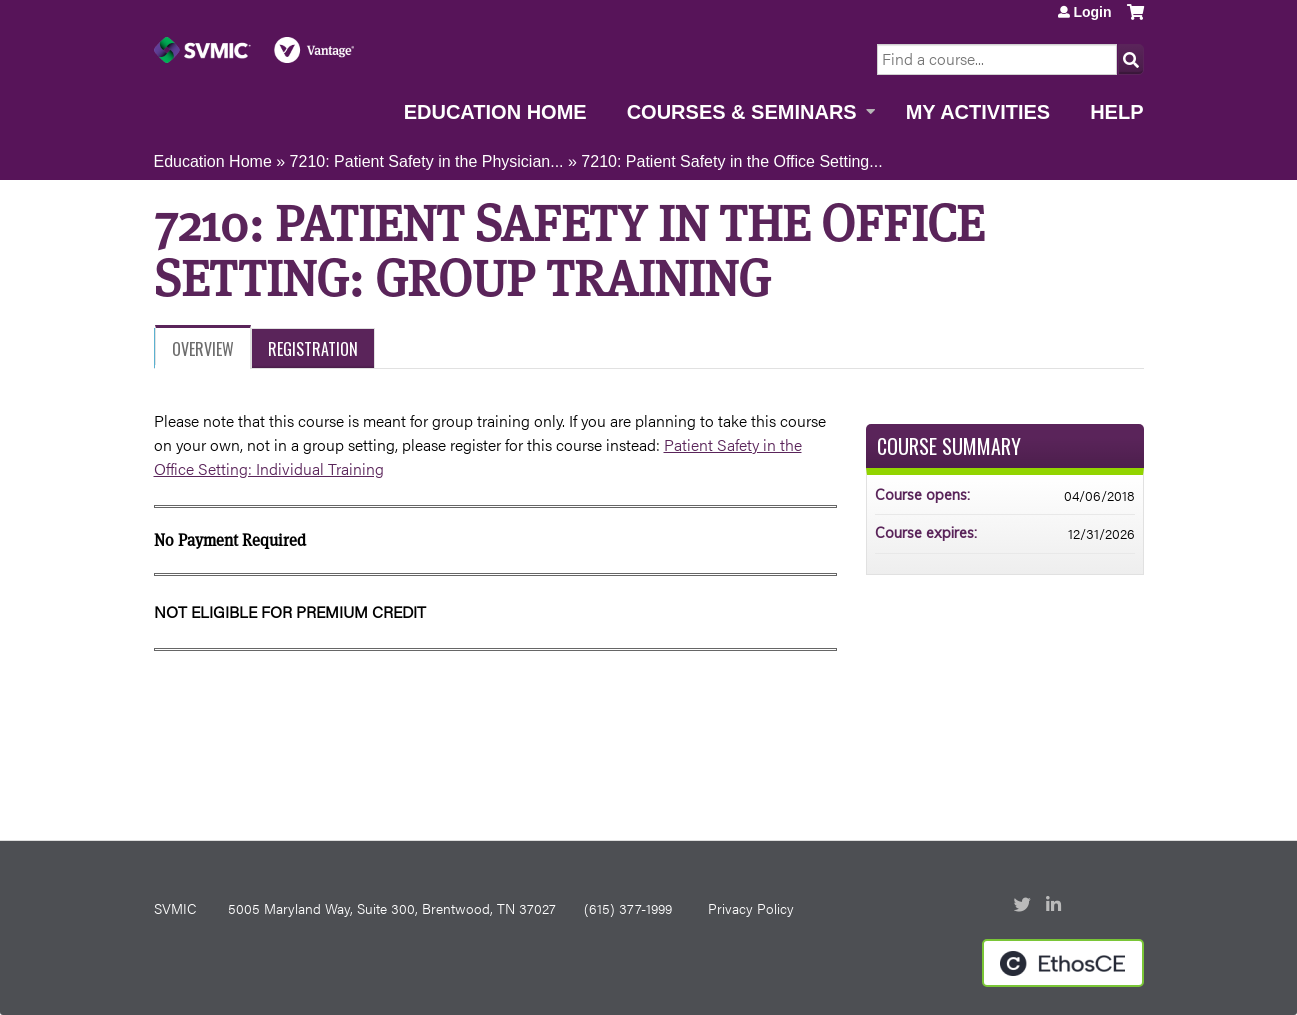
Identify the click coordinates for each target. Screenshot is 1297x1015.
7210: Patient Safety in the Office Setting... (731, 161)
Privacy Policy (751, 908)
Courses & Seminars (742, 112)
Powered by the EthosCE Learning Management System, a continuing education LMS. (1063, 963)
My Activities (978, 112)
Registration (313, 349)
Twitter (1024, 906)
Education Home (495, 112)
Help (1116, 112)
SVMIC (175, 908)
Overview (203, 349)
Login (1092, 12)
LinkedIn (1056, 906)
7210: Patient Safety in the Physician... (427, 161)
